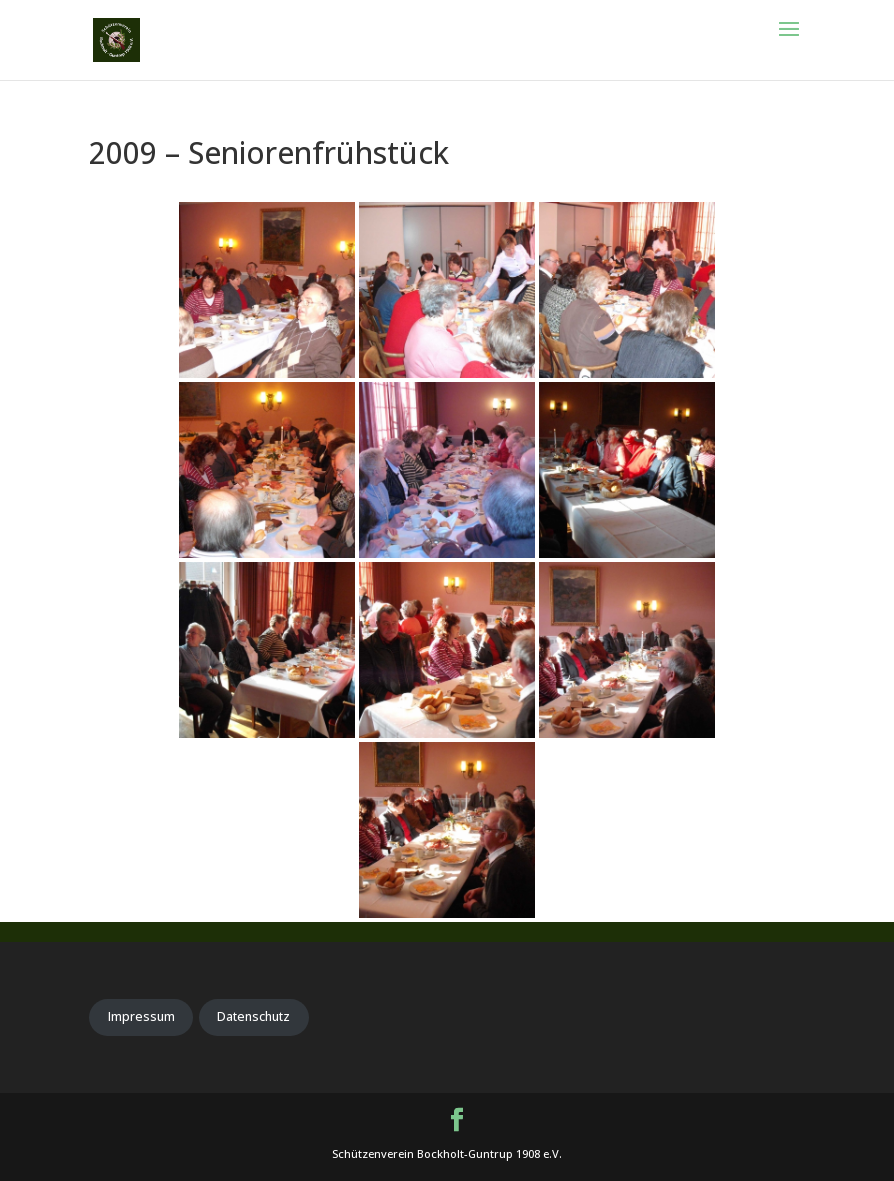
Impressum (141, 1016)
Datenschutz (253, 1016)
